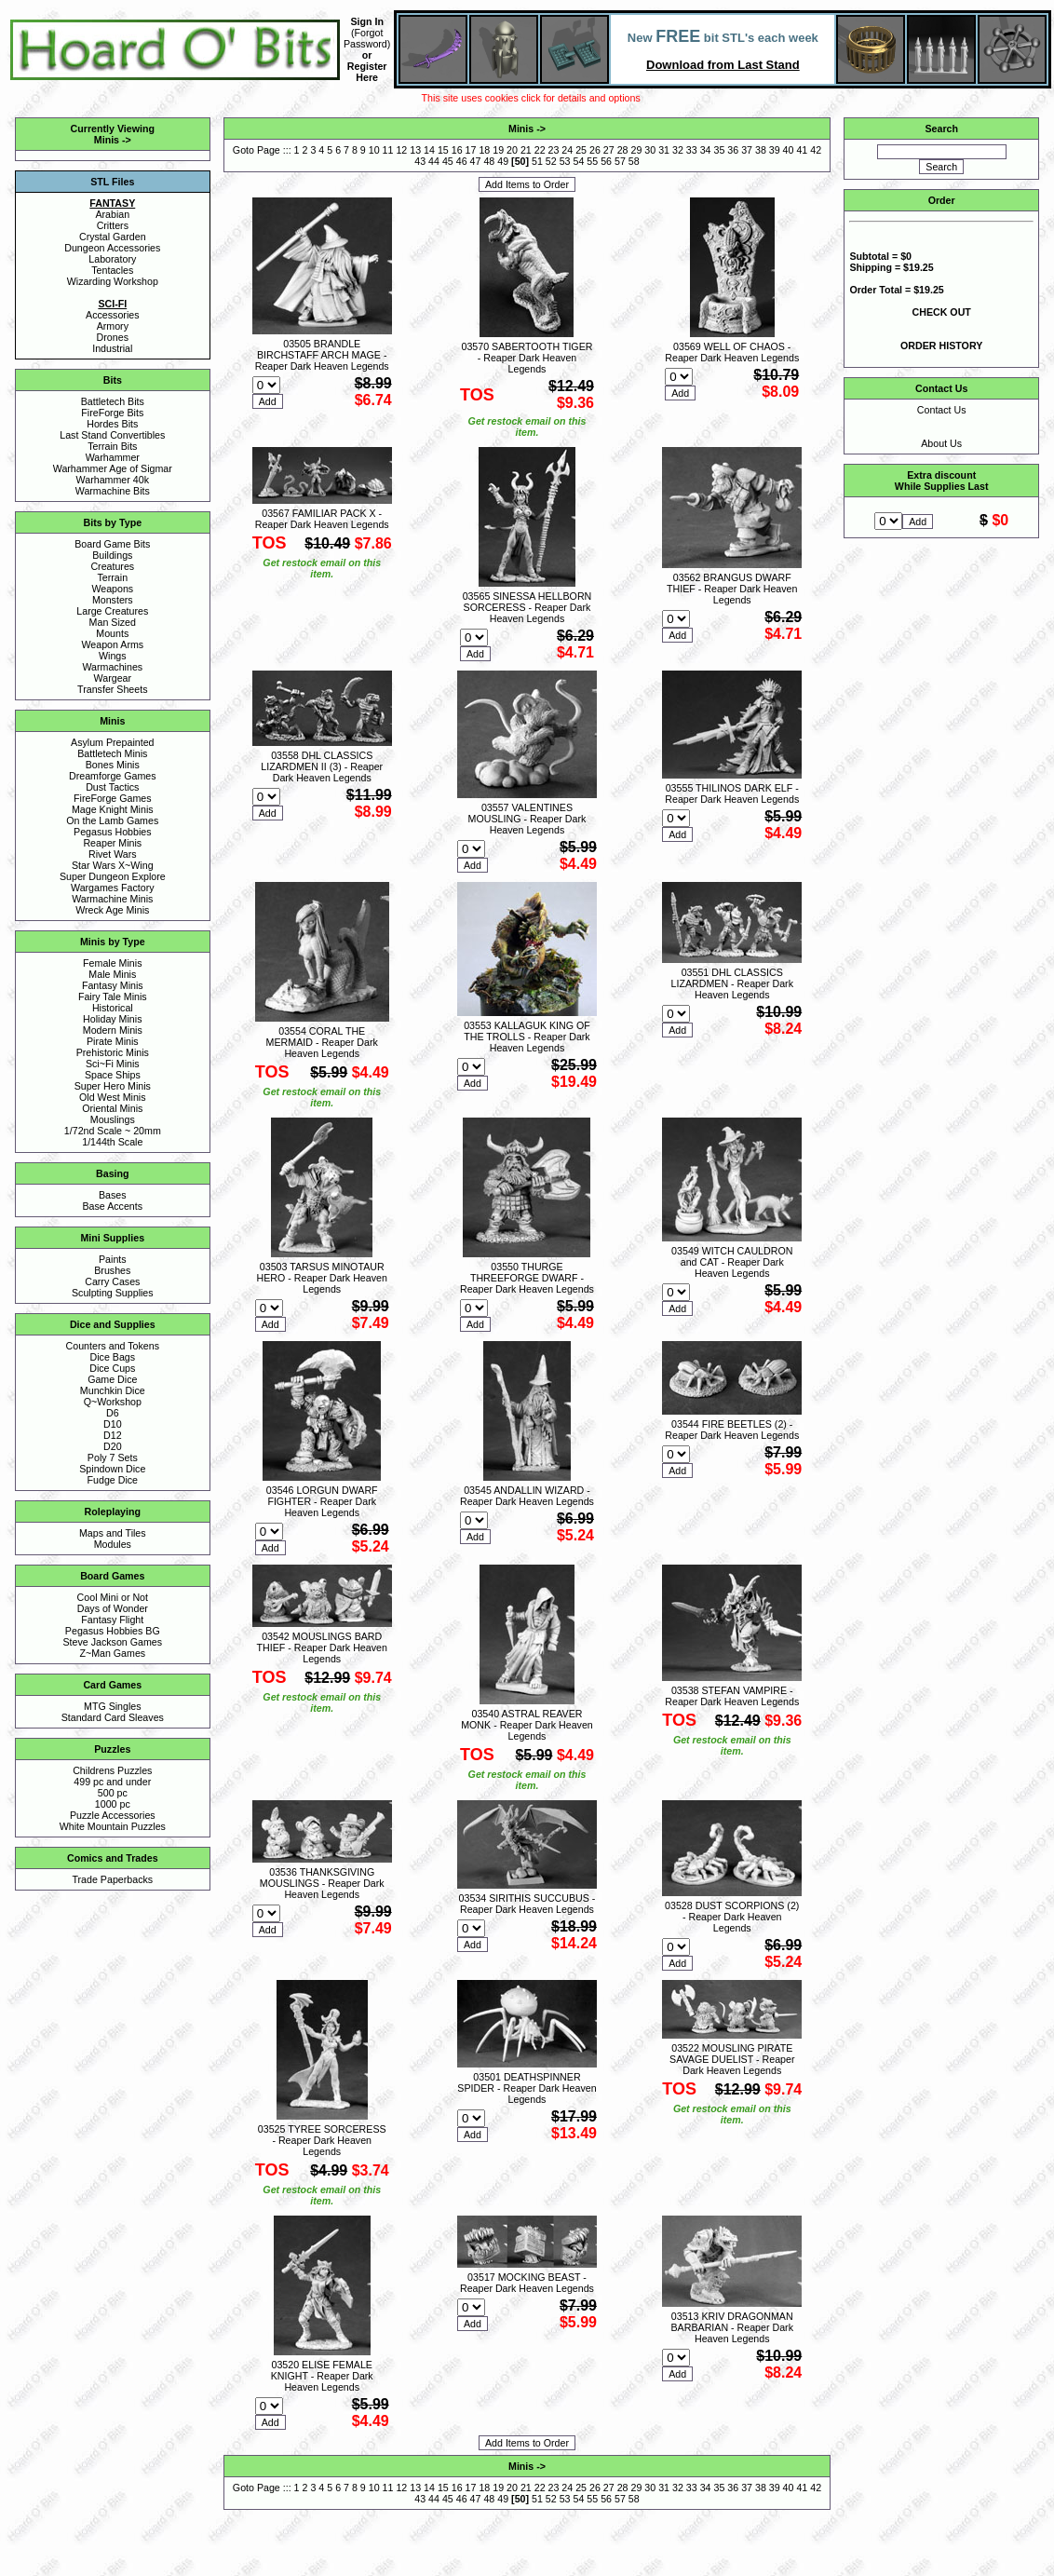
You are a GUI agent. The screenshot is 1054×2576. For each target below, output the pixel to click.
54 (579, 161)
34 (705, 150)
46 (461, 161)
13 (415, 150)
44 (433, 161)
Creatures (112, 566)
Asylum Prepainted (112, 742)
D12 (112, 1435)
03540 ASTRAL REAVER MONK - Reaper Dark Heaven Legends (527, 1725)
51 (537, 161)
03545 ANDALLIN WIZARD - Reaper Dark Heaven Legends (527, 1496)
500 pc (113, 1792)
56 (606, 161)
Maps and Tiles (112, 1533)
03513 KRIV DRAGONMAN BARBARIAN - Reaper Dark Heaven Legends (732, 2327)
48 (488, 161)
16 (457, 150)
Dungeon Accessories (112, 247)
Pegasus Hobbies (113, 831)
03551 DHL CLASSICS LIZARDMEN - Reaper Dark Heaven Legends (732, 983)
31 (663, 150)
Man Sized (112, 622)
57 (620, 161)
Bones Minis (113, 764)
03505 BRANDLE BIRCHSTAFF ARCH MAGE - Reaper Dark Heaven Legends (322, 355)
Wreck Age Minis (112, 909)
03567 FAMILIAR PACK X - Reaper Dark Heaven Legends (322, 519)
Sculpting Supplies (113, 1292)
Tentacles (112, 270)
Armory (112, 326)
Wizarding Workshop (112, 281)
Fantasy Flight (112, 1619)
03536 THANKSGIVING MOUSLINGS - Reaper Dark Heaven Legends (322, 1883)
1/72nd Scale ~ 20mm (112, 1130)
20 (512, 150)
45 (447, 161)
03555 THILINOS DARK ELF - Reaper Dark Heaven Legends (732, 793)
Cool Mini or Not (112, 1597)
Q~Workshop (113, 1401)
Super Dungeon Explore (113, 876)
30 (649, 150)
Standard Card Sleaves (112, 1717)
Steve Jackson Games (112, 1641)
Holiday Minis (112, 1018)
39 (774, 150)
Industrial (112, 348)
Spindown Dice (112, 1468)
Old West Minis (112, 1097)
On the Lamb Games (112, 820)
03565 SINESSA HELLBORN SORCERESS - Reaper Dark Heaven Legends (527, 607)
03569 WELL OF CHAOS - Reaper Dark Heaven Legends (732, 352)
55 (592, 161)
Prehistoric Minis (112, 1052)
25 (581, 150)
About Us (941, 443)
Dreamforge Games (112, 775)
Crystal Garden (112, 236)
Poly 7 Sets (113, 1457)
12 (401, 150)
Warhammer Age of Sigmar (112, 468)
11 (388, 150)
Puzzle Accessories (112, 1815)
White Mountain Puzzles (113, 1826)
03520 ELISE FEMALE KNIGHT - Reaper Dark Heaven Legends (322, 2376)
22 (540, 150)
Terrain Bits (112, 446)
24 (567, 150)
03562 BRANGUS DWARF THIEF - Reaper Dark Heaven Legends (732, 588)
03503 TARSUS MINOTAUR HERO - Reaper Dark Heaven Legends (322, 1278)
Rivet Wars (112, 854)
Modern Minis (112, 1030)
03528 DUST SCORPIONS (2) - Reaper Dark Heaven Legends (732, 1916)
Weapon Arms (112, 644)
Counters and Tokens (113, 1345)
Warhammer (113, 457)
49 (502, 161)
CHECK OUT (941, 312)
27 (609, 150)
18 (484, 150)
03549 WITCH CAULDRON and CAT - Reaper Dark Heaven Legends (731, 1262)
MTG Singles (113, 1706)
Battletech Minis (112, 753)
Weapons (112, 588)
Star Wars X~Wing (113, 865)
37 (746, 150)
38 (760, 150)
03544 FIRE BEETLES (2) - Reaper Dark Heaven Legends (732, 1429)
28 (622, 150)
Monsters (112, 599)
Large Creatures (112, 611)
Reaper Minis (112, 842)
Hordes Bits (112, 423)
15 (443, 150)
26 (595, 150)
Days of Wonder (112, 1608)
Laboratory (112, 258)
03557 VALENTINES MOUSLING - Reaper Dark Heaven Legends (527, 818)
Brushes (112, 1270)
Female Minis (112, 963)
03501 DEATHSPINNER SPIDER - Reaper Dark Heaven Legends (526, 2088)
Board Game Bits (112, 543)
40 (788, 150)
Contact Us (941, 409)
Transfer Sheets (112, 689)
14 (429, 150)
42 (815, 150)
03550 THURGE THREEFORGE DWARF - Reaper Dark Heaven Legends (527, 1278)
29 (636, 150)
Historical (112, 1007)
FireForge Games (113, 798)
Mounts (112, 633)
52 (551, 161)
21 (526, 150)
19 (498, 150)
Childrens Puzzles (112, 1770)
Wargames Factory (113, 887)
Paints (113, 1259)
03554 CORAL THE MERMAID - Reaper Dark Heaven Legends (322, 1042)
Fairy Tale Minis (112, 996)
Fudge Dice (113, 1479)
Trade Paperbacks (112, 1879)
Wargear (112, 678)
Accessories (112, 314)
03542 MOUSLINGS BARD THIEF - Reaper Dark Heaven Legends (322, 1647)
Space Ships (113, 1074)
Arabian (112, 214)
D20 (112, 1446)
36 (732, 150)
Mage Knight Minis (113, 809)
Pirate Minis (113, 1041)
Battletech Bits (112, 401)
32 (677, 150)
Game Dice (112, 1379)
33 (691, 150)
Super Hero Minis (112, 1085)
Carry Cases (112, 1281)
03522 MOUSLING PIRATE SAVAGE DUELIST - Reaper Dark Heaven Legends (731, 2059)
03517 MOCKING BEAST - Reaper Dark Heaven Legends (527, 2282)
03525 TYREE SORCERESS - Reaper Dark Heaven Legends (322, 2140)
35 (718, 150)
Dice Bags (113, 1357)
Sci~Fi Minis (113, 1063)
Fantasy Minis (112, 985)
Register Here (367, 72)
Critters (112, 225)
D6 (112, 1412)
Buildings (112, 555)
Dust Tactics (112, 787)
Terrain (113, 577)
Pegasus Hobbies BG (112, 1630)
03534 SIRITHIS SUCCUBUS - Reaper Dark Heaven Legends (527, 1903)
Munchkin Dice (112, 1390)
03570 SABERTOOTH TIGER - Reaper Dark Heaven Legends (527, 357)
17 (471, 150)
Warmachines (112, 666)
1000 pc (112, 1804)
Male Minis (112, 974)
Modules (112, 1544)
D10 (112, 1424)
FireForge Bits (112, 412)
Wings (113, 655)
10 (374, 150)
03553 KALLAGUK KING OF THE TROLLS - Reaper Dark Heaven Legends (527, 1036)
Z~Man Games (112, 1653)
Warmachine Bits (112, 490)
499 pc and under (112, 1781)
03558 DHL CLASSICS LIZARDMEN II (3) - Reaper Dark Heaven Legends (322, 766)
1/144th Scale (112, 1141)
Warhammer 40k (112, 479)
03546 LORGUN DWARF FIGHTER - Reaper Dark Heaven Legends (322, 1501)
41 (801, 150)
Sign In (367, 21)
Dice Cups (112, 1368)
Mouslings (112, 1119)
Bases (113, 1194)
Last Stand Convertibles (112, 435)
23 (554, 150)
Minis (106, 139)
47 (475, 161)
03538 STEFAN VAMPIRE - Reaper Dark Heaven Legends (732, 1696)
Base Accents (113, 1206)
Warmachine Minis (112, 898)
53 (565, 161)
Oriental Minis (112, 1108)
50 (520, 161)
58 (634, 161)
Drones (112, 337)
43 (420, 161)
